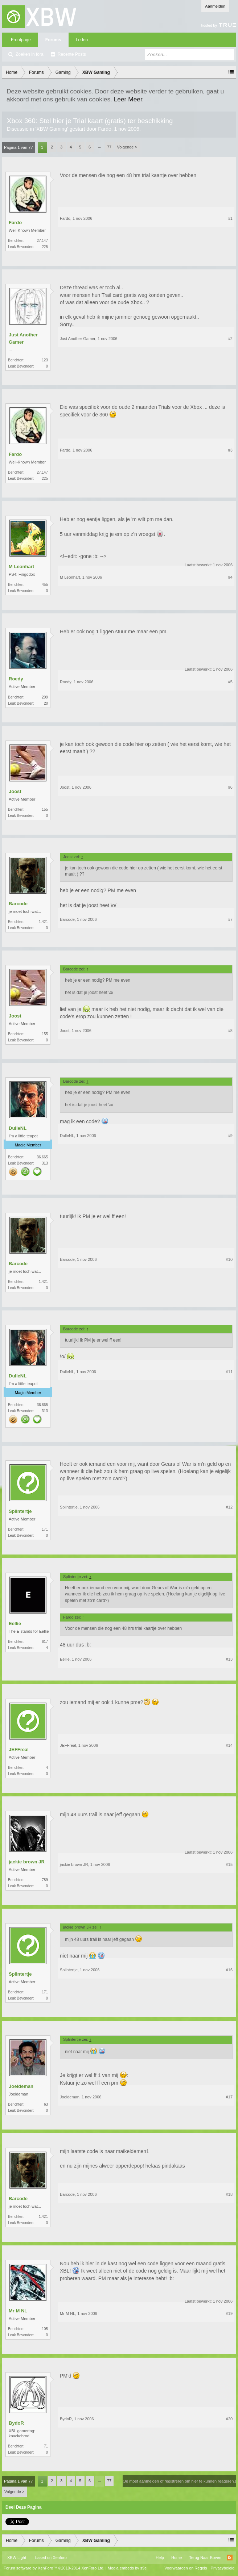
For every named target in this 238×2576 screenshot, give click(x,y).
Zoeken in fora (30, 54)
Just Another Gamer (23, 338)
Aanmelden (215, 6)
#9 (230, 1135)
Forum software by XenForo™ (54, 2568)
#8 (230, 1030)
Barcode (18, 903)
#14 (229, 1745)
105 (45, 2329)
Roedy (16, 678)
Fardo (104, 129)
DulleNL (17, 1128)
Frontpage (21, 39)
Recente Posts (72, 54)
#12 (229, 1507)
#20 (229, 2419)
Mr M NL (18, 2310)
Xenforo (60, 2557)
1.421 (43, 922)
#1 (230, 218)
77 (109, 147)
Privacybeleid (222, 2568)
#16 (229, 1970)
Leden (82, 39)
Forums (53, 39)
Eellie (15, 1623)
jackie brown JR (27, 1861)
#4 (230, 577)
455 (45, 585)
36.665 (42, 1157)
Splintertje (20, 1511)
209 (45, 697)
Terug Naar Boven (205, 2557)
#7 (230, 919)
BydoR (16, 2423)
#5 (230, 682)
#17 (229, 2097)
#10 (229, 1259)
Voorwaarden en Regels (185, 2568)
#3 (230, 450)
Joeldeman (21, 2086)
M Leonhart (21, 566)
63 (46, 2104)
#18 (229, 2194)
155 (45, 809)
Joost (15, 791)
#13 (229, 1659)
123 (45, 360)
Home (176, 2557)
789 (45, 1880)
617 (45, 1642)
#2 (230, 338)
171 (45, 1529)
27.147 (42, 241)
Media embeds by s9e (127, 2568)
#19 (229, 2313)
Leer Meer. (129, 99)
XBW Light (16, 2557)
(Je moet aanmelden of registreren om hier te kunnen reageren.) (179, 2481)
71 (46, 2446)
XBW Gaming (51, 129)
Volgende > (127, 147)
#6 (230, 787)
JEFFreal (19, 1749)
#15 (229, 1864)
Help (160, 2557)
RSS (230, 2557)
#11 (229, 1371)
